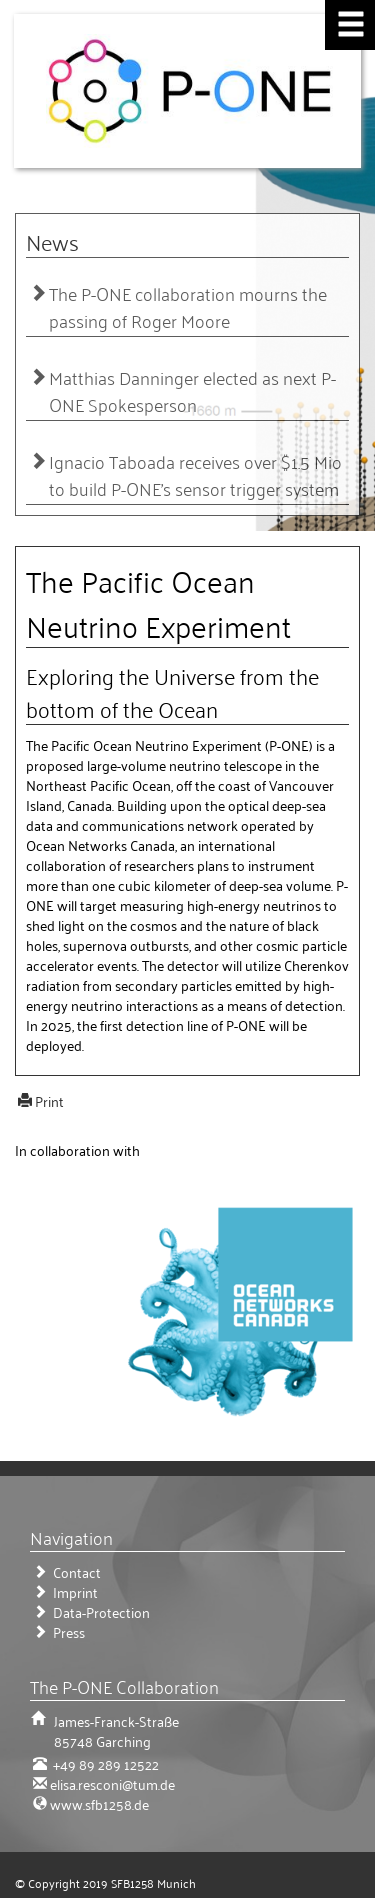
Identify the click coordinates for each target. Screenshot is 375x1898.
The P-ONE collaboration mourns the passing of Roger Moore (188, 307)
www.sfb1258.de (99, 1803)
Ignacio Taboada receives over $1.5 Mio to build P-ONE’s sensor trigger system (195, 475)
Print (49, 1100)
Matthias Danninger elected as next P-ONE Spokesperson (192, 391)
